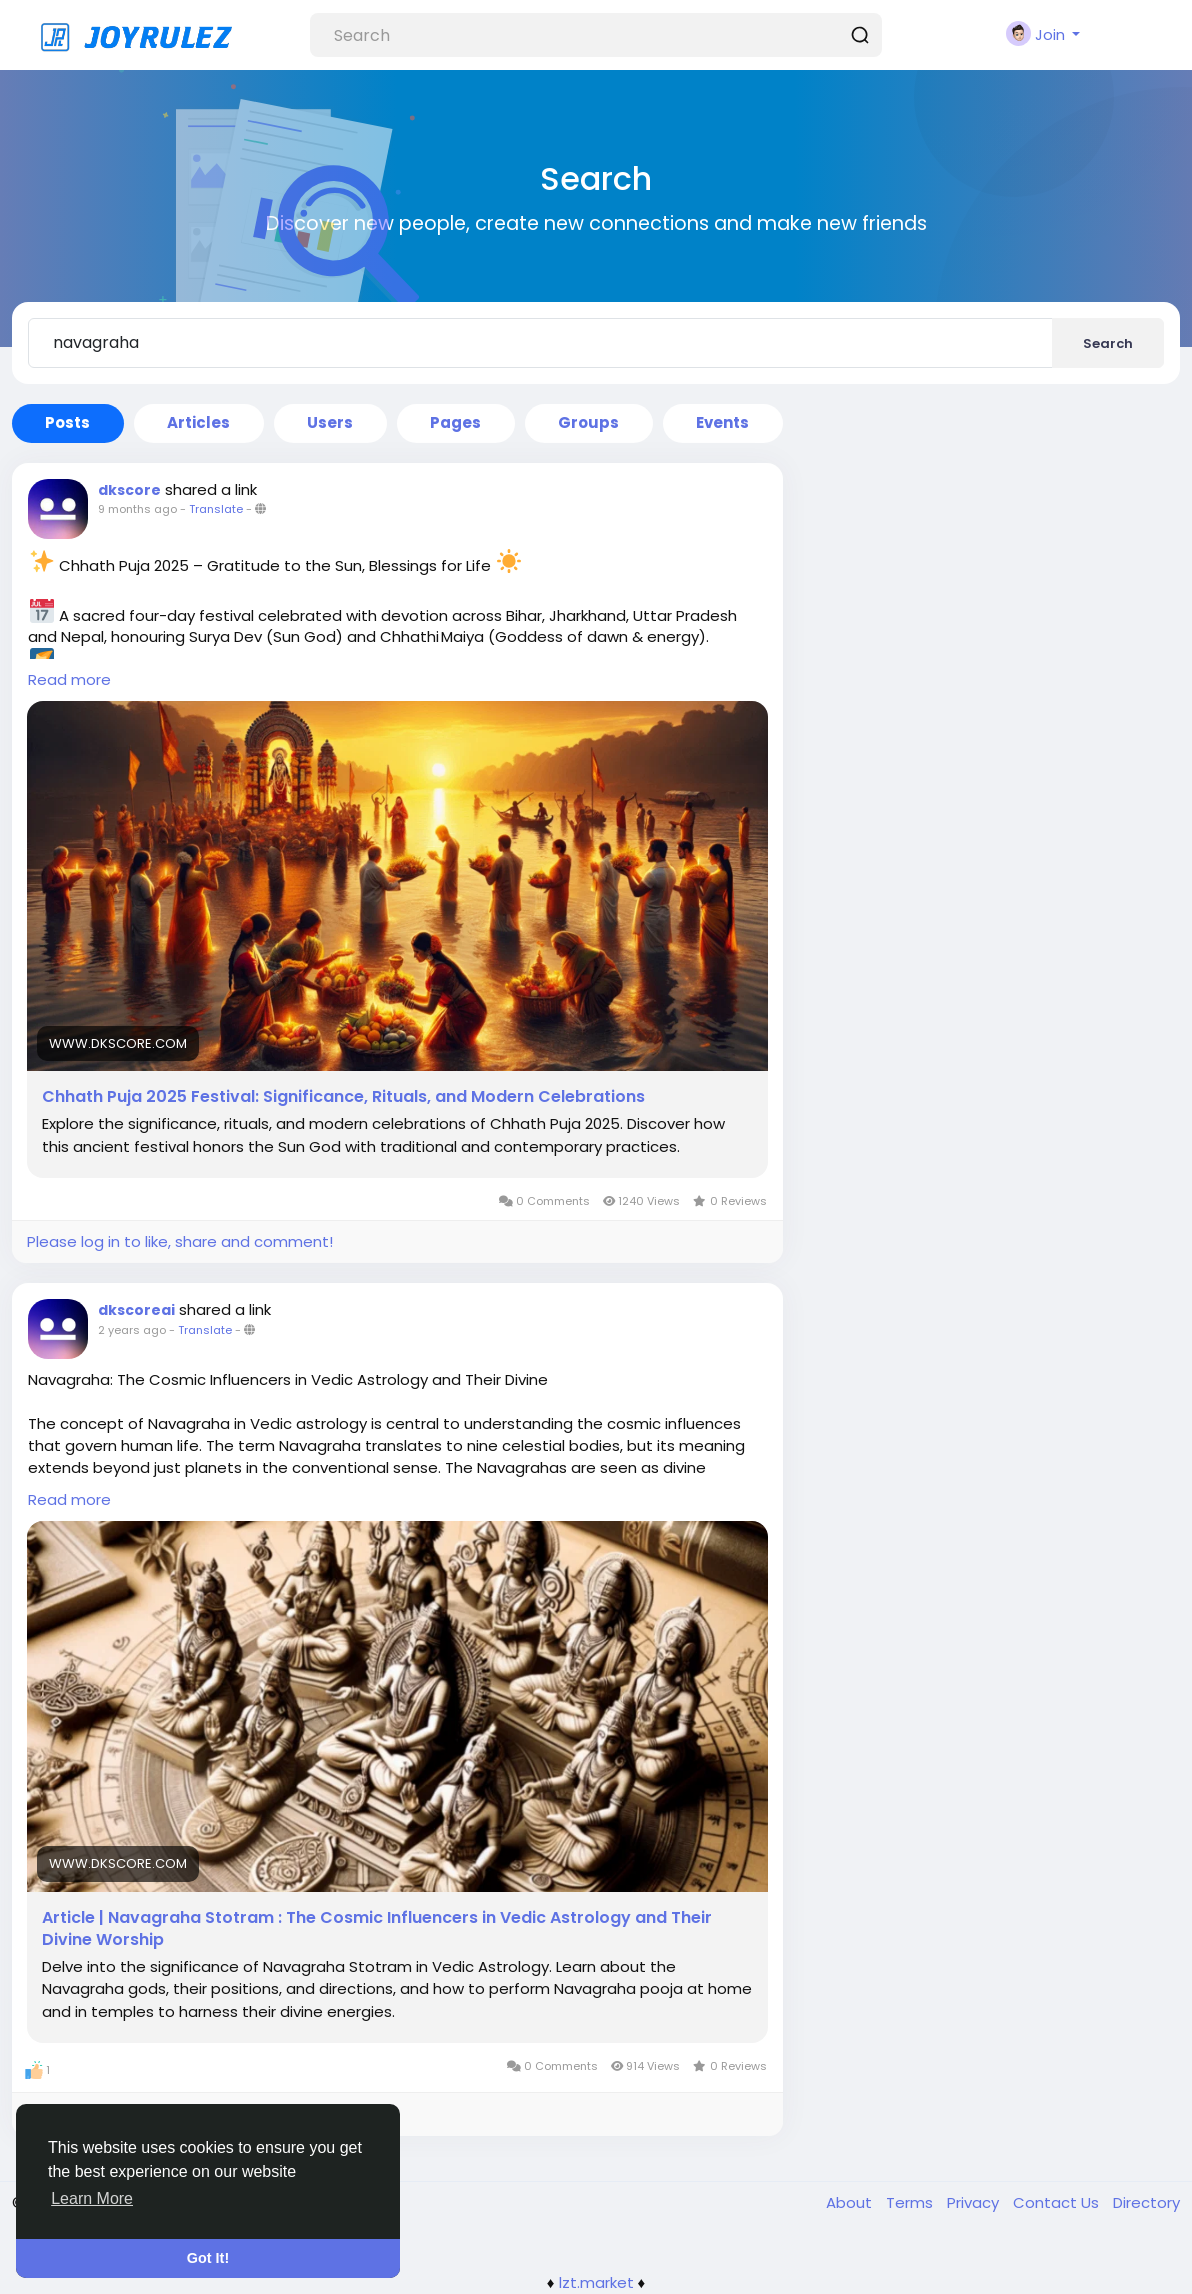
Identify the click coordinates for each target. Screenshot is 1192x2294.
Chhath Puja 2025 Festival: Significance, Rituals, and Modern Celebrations (343, 1097)
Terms (911, 2202)
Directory (1146, 2202)
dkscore (129, 490)
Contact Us (1058, 2202)
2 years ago (132, 1330)
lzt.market (596, 2282)
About (851, 2202)
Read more (69, 679)
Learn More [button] (92, 2198)
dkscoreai (136, 1310)
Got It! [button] (208, 2258)
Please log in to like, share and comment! (180, 1241)
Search (1108, 343)
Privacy (975, 2202)
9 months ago (137, 509)
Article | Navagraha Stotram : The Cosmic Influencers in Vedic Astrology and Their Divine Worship (377, 1929)
